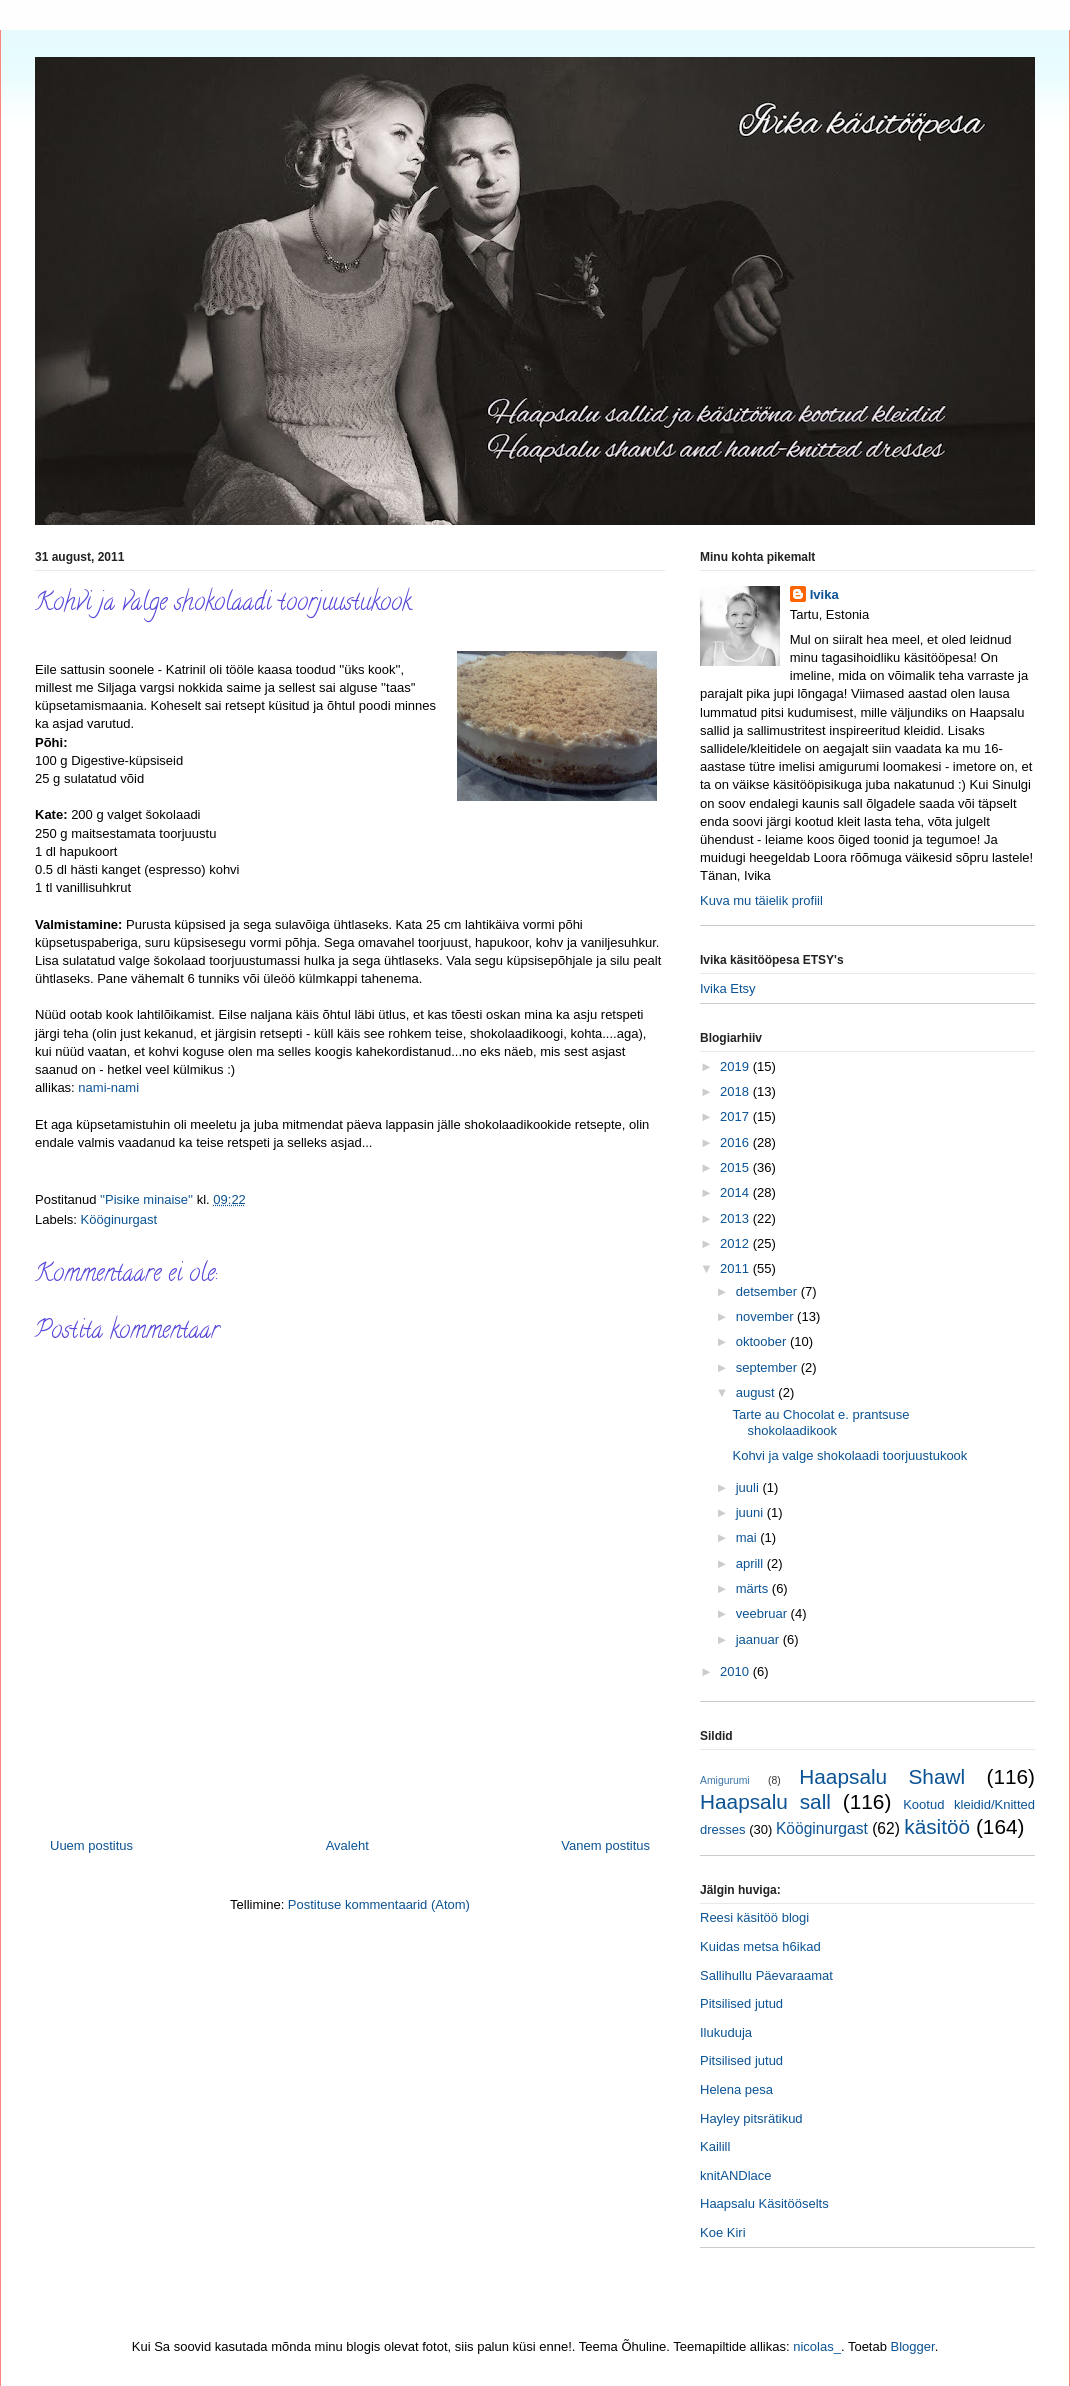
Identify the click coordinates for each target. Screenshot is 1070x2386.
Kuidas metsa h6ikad (760, 1946)
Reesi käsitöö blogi (754, 1917)
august (757, 1392)
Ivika (824, 594)
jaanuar (759, 1639)
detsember (768, 1291)
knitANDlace (736, 2175)
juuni (751, 1512)
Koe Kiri (723, 2232)
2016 (736, 1142)
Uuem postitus (91, 1845)
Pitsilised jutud (741, 2003)
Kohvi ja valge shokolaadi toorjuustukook (849, 1455)
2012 (736, 1243)
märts (754, 1588)
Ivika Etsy (728, 988)
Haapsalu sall (765, 1801)
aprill (751, 1563)
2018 (736, 1091)
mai (748, 1537)
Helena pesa (736, 2089)
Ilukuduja (726, 2032)
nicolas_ (817, 2346)
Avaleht (347, 1845)
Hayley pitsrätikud (751, 2118)
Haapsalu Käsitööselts (764, 2203)
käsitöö (937, 1826)
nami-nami (108, 1087)
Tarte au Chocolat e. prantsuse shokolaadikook (820, 1422)
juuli (749, 1487)
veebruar (763, 1613)
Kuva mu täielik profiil (761, 900)
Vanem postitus (605, 1845)
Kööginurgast (119, 1219)
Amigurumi (725, 1780)
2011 (736, 1268)
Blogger (913, 2346)
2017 (736, 1116)
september (768, 1367)
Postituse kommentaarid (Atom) (379, 1904)
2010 (736, 1671)
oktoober (763, 1341)
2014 (736, 1192)
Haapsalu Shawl (882, 1776)
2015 (736, 1167)
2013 (736, 1218)
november (766, 1316)
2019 (736, 1066)
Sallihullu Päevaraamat (766, 1975)
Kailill (715, 2146)
